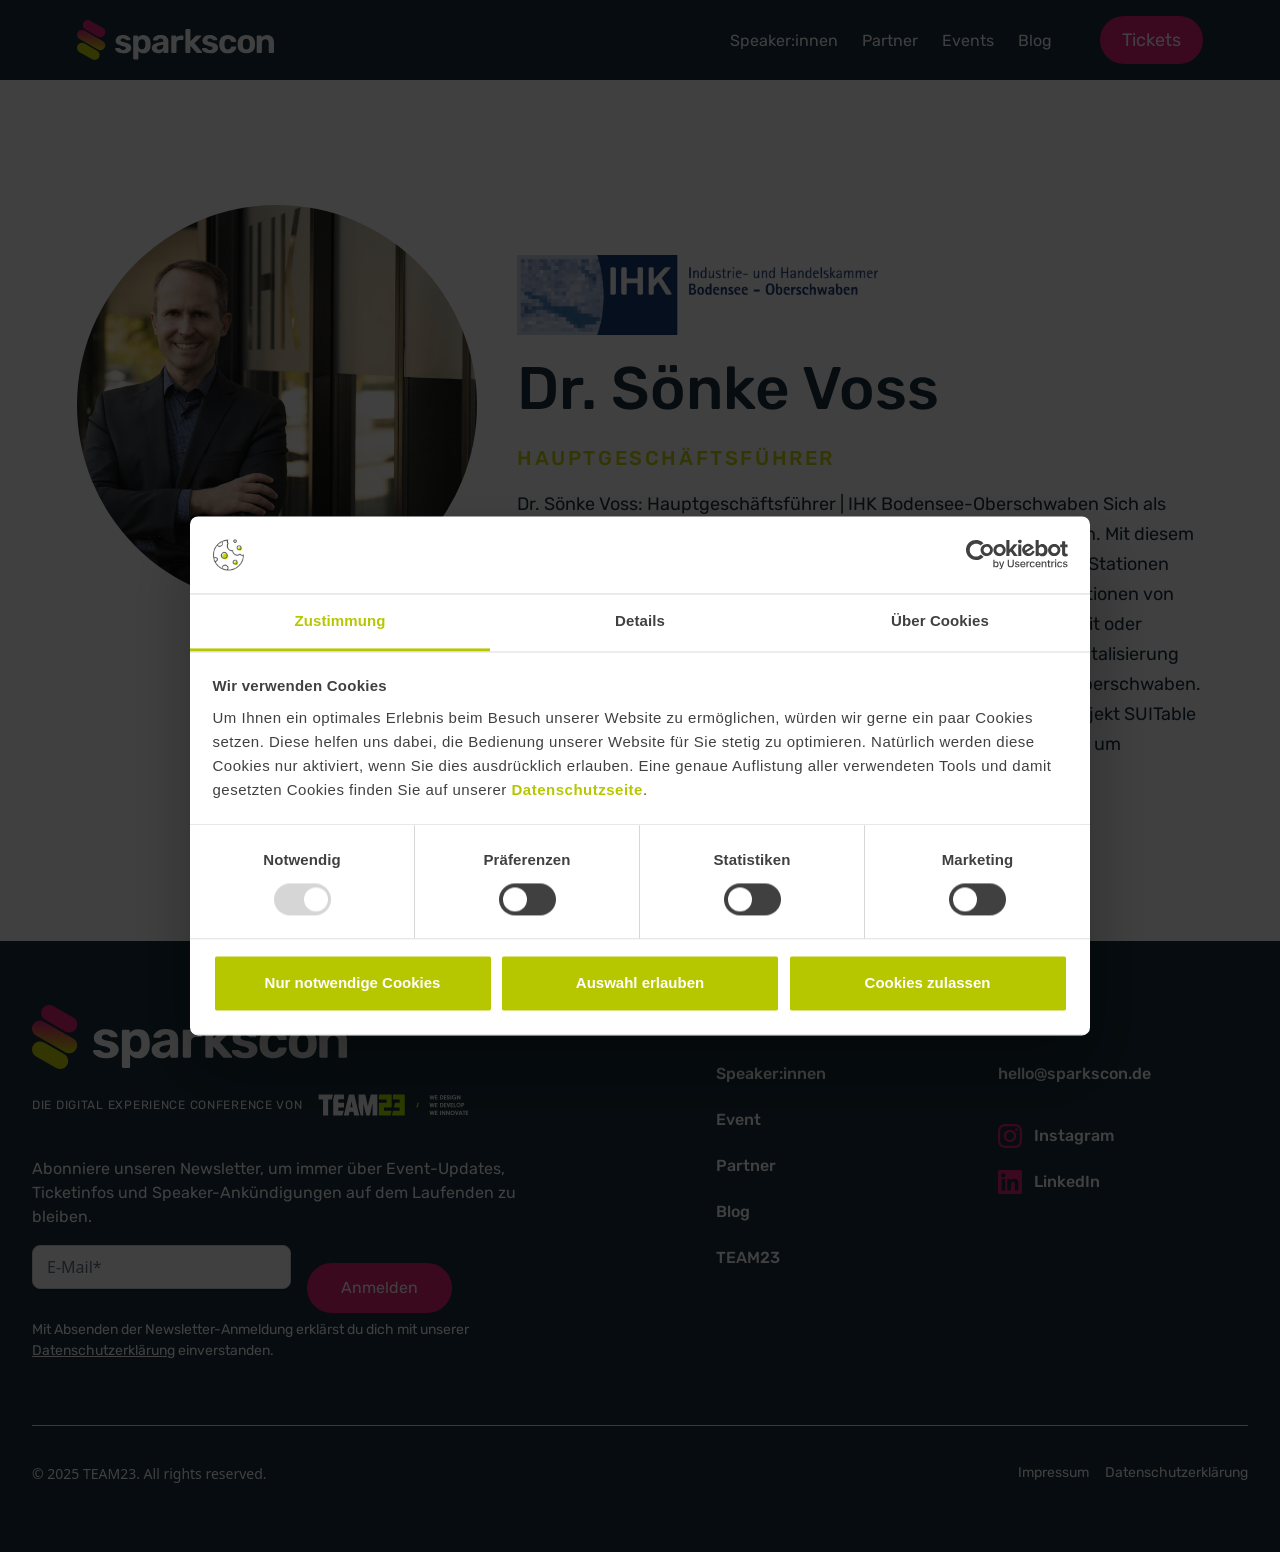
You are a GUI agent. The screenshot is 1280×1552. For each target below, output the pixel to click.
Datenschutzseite (577, 789)
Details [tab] (640, 620)
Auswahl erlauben (640, 982)
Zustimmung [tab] (340, 620)
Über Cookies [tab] (940, 620)
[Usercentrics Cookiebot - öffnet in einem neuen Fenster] (980, 555)
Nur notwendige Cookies (353, 982)
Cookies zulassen (928, 982)
